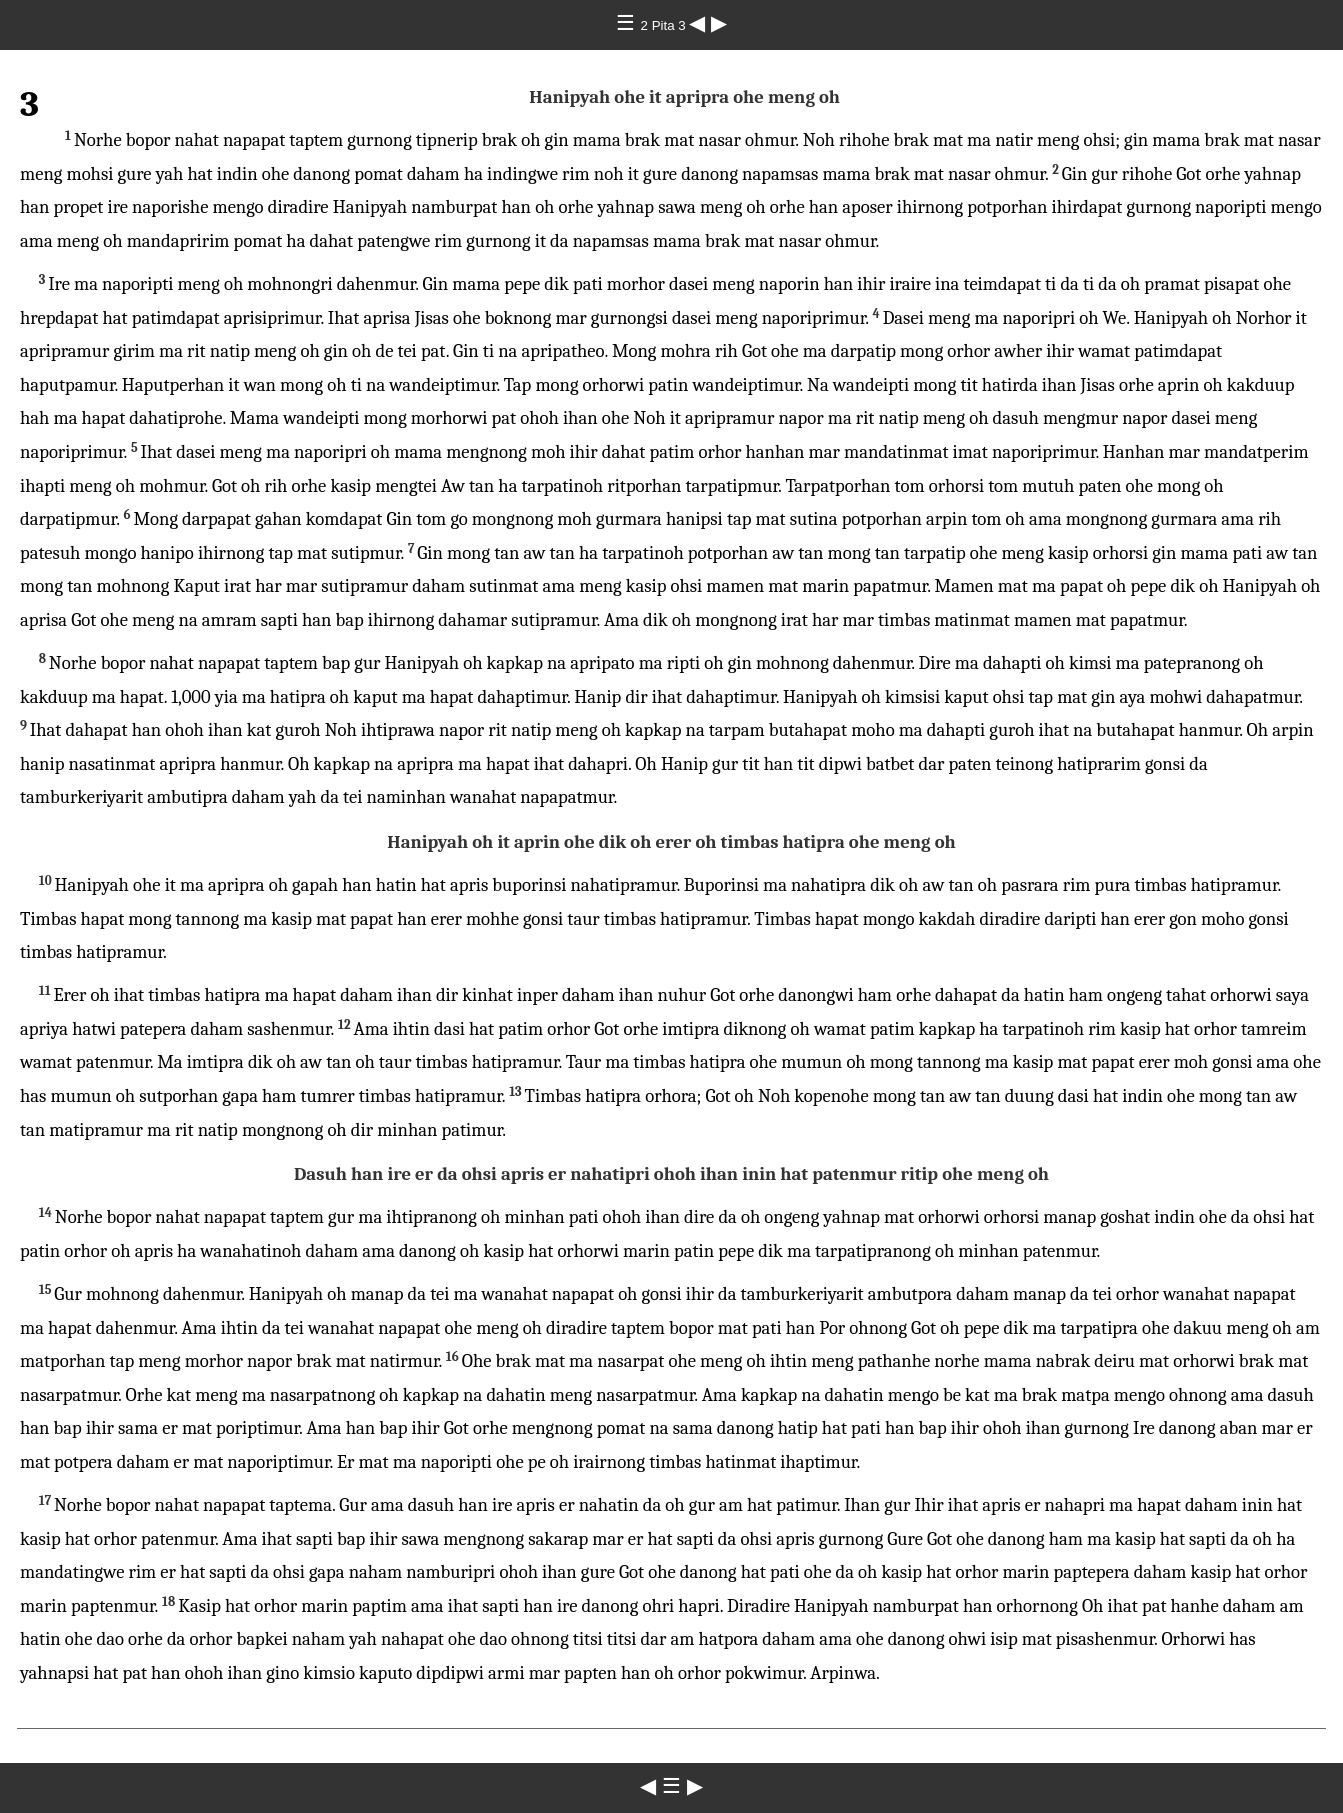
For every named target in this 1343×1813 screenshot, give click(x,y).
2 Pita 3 (665, 25)
